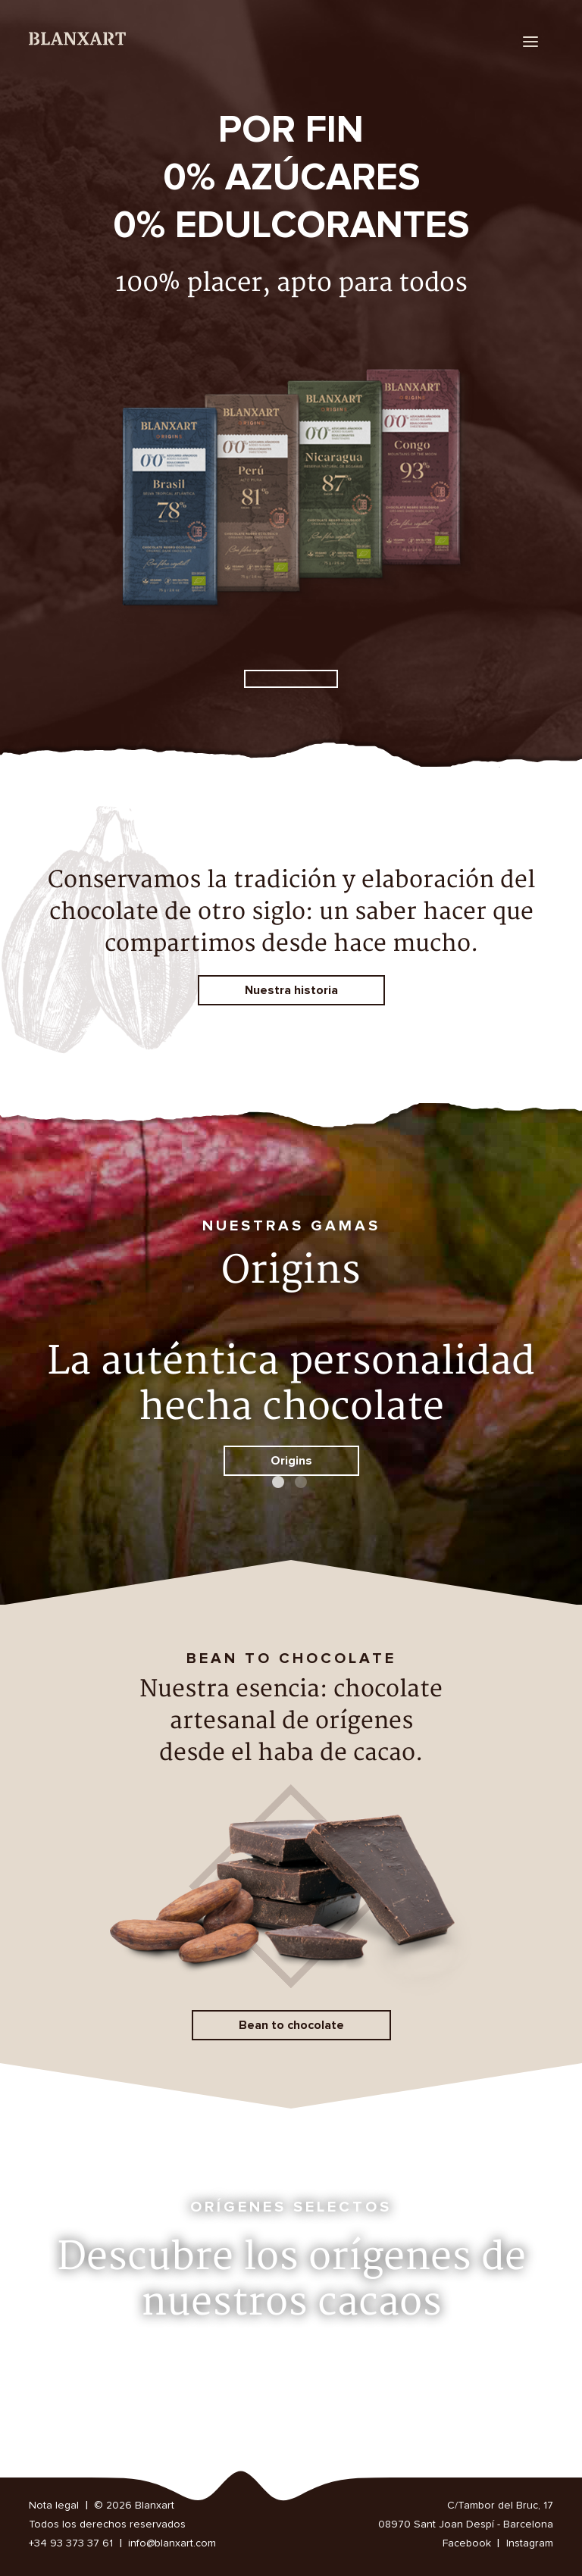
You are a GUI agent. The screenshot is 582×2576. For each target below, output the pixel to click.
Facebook (467, 2543)
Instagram (529, 2543)
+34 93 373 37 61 (71, 2543)
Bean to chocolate (291, 2025)
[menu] (530, 41)
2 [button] (302, 1483)
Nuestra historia (291, 990)
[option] (291, 398)
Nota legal (54, 2505)
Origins (291, 1461)
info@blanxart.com (172, 2543)
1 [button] (279, 1483)
